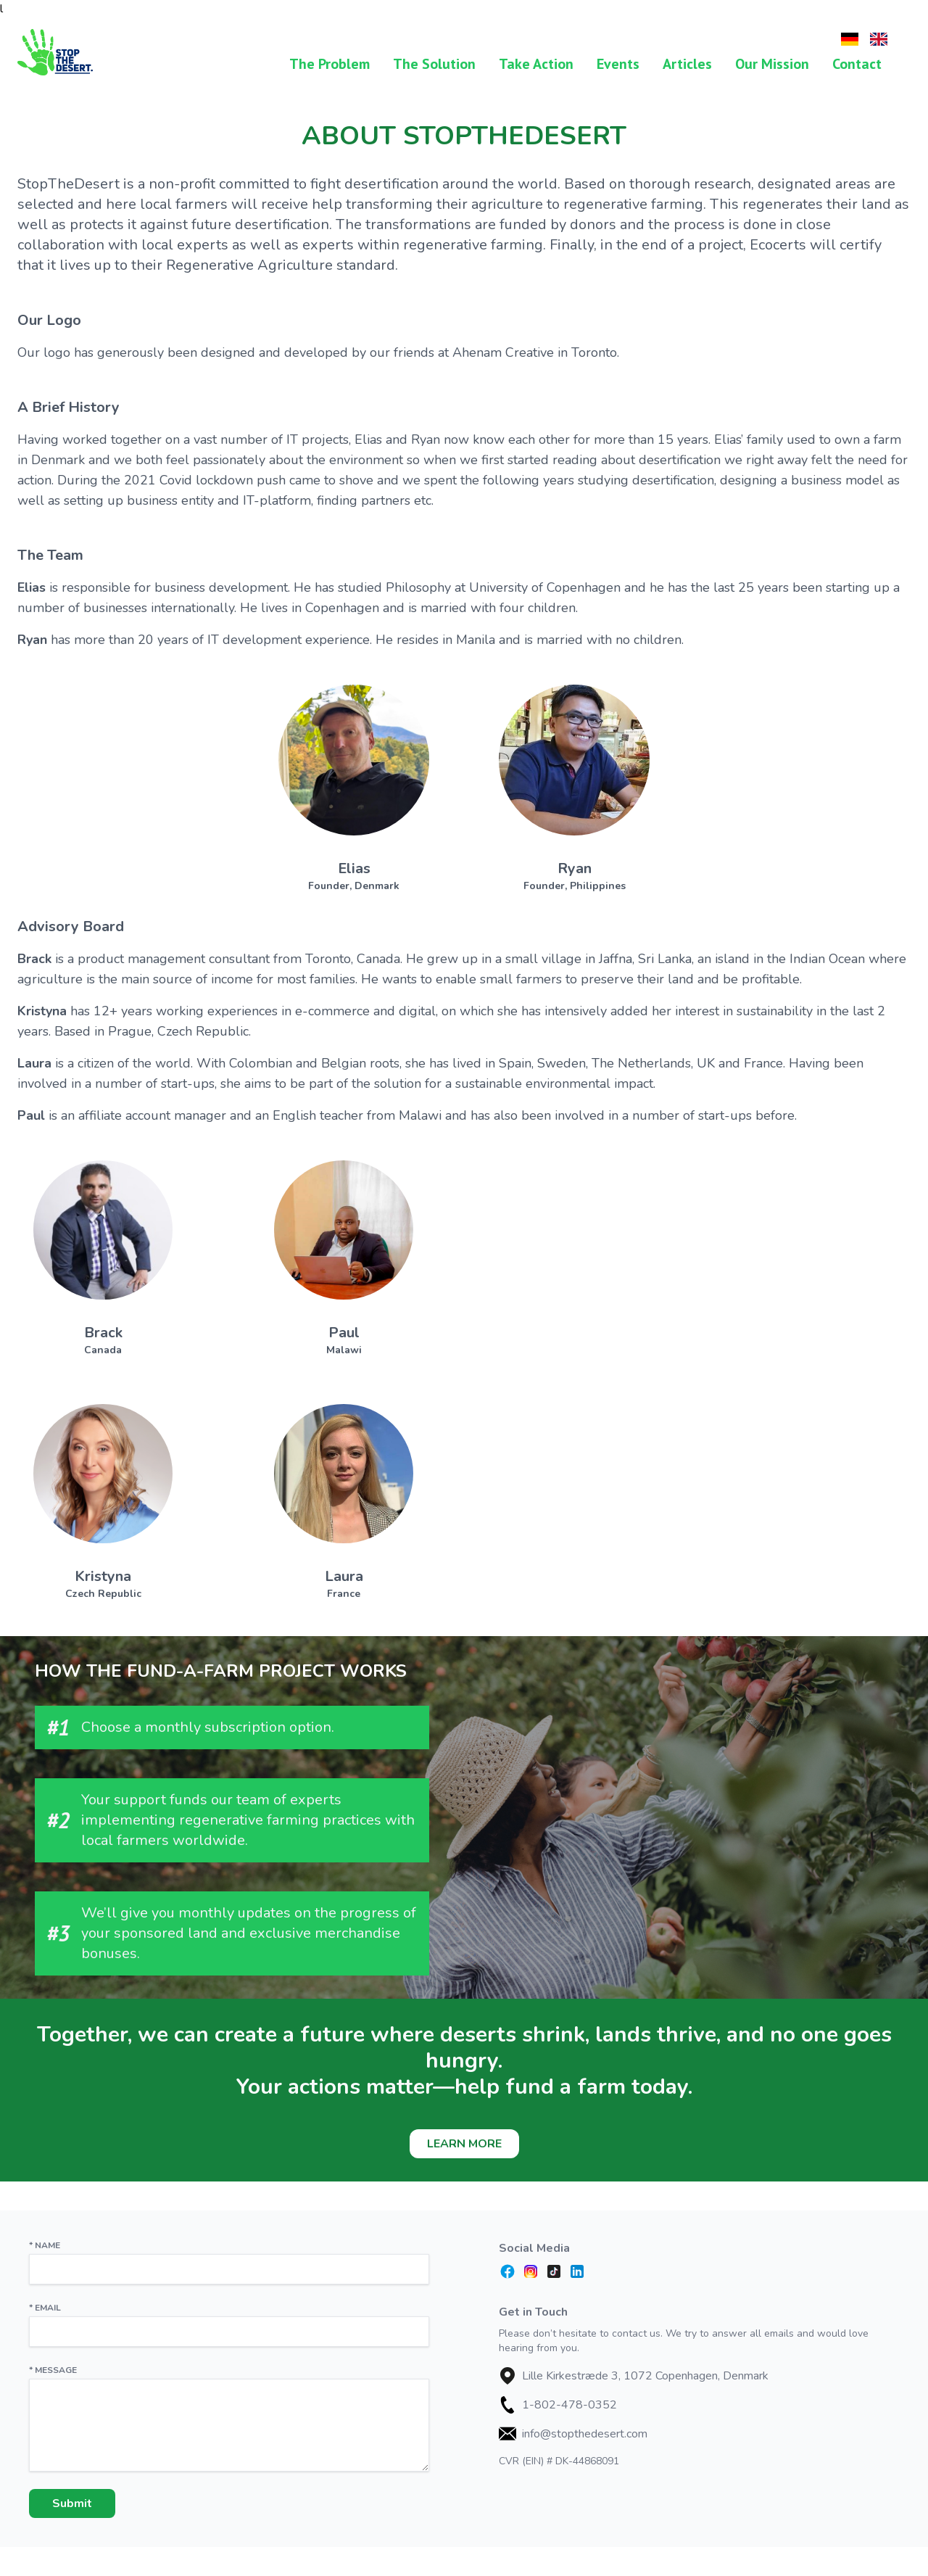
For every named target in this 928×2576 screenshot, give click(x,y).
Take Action (536, 63)
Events (618, 63)
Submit (72, 2503)
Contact (857, 63)
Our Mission (772, 63)
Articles (687, 63)
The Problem (329, 63)
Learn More (464, 2144)
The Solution (434, 63)
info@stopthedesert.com (584, 2434)
